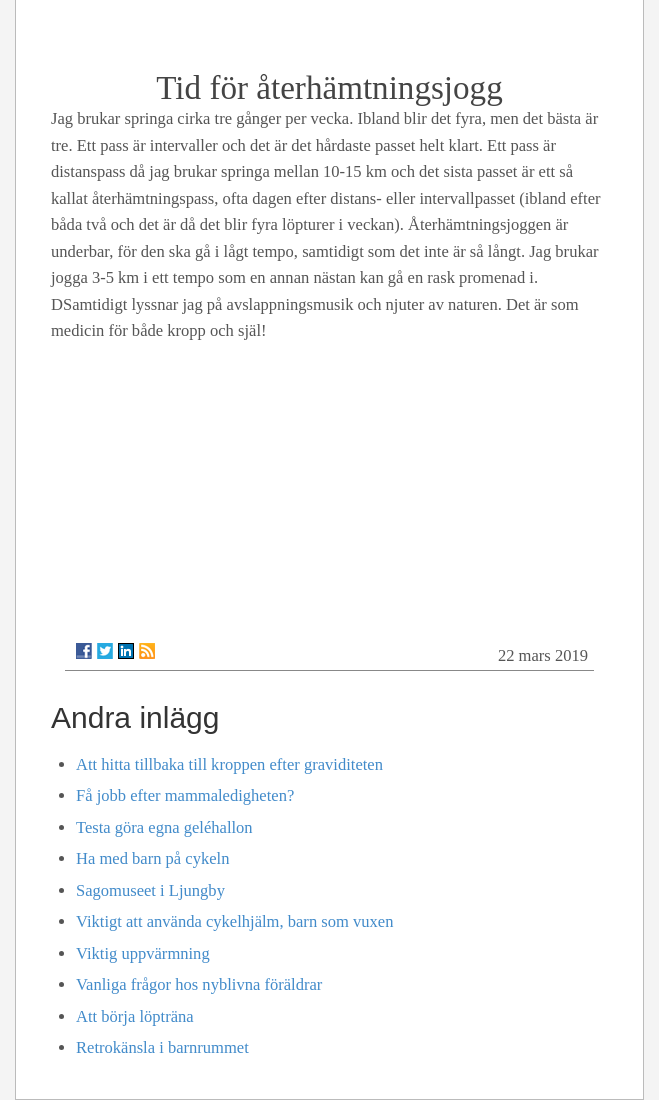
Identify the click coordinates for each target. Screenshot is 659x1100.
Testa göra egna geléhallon (164, 827)
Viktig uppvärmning (143, 953)
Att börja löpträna (135, 1016)
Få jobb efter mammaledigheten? (185, 795)
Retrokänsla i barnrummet (162, 1047)
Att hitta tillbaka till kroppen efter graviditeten (229, 764)
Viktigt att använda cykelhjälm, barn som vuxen (234, 921)
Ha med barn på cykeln (152, 858)
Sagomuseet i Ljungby (150, 890)
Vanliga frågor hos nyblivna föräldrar (199, 984)
